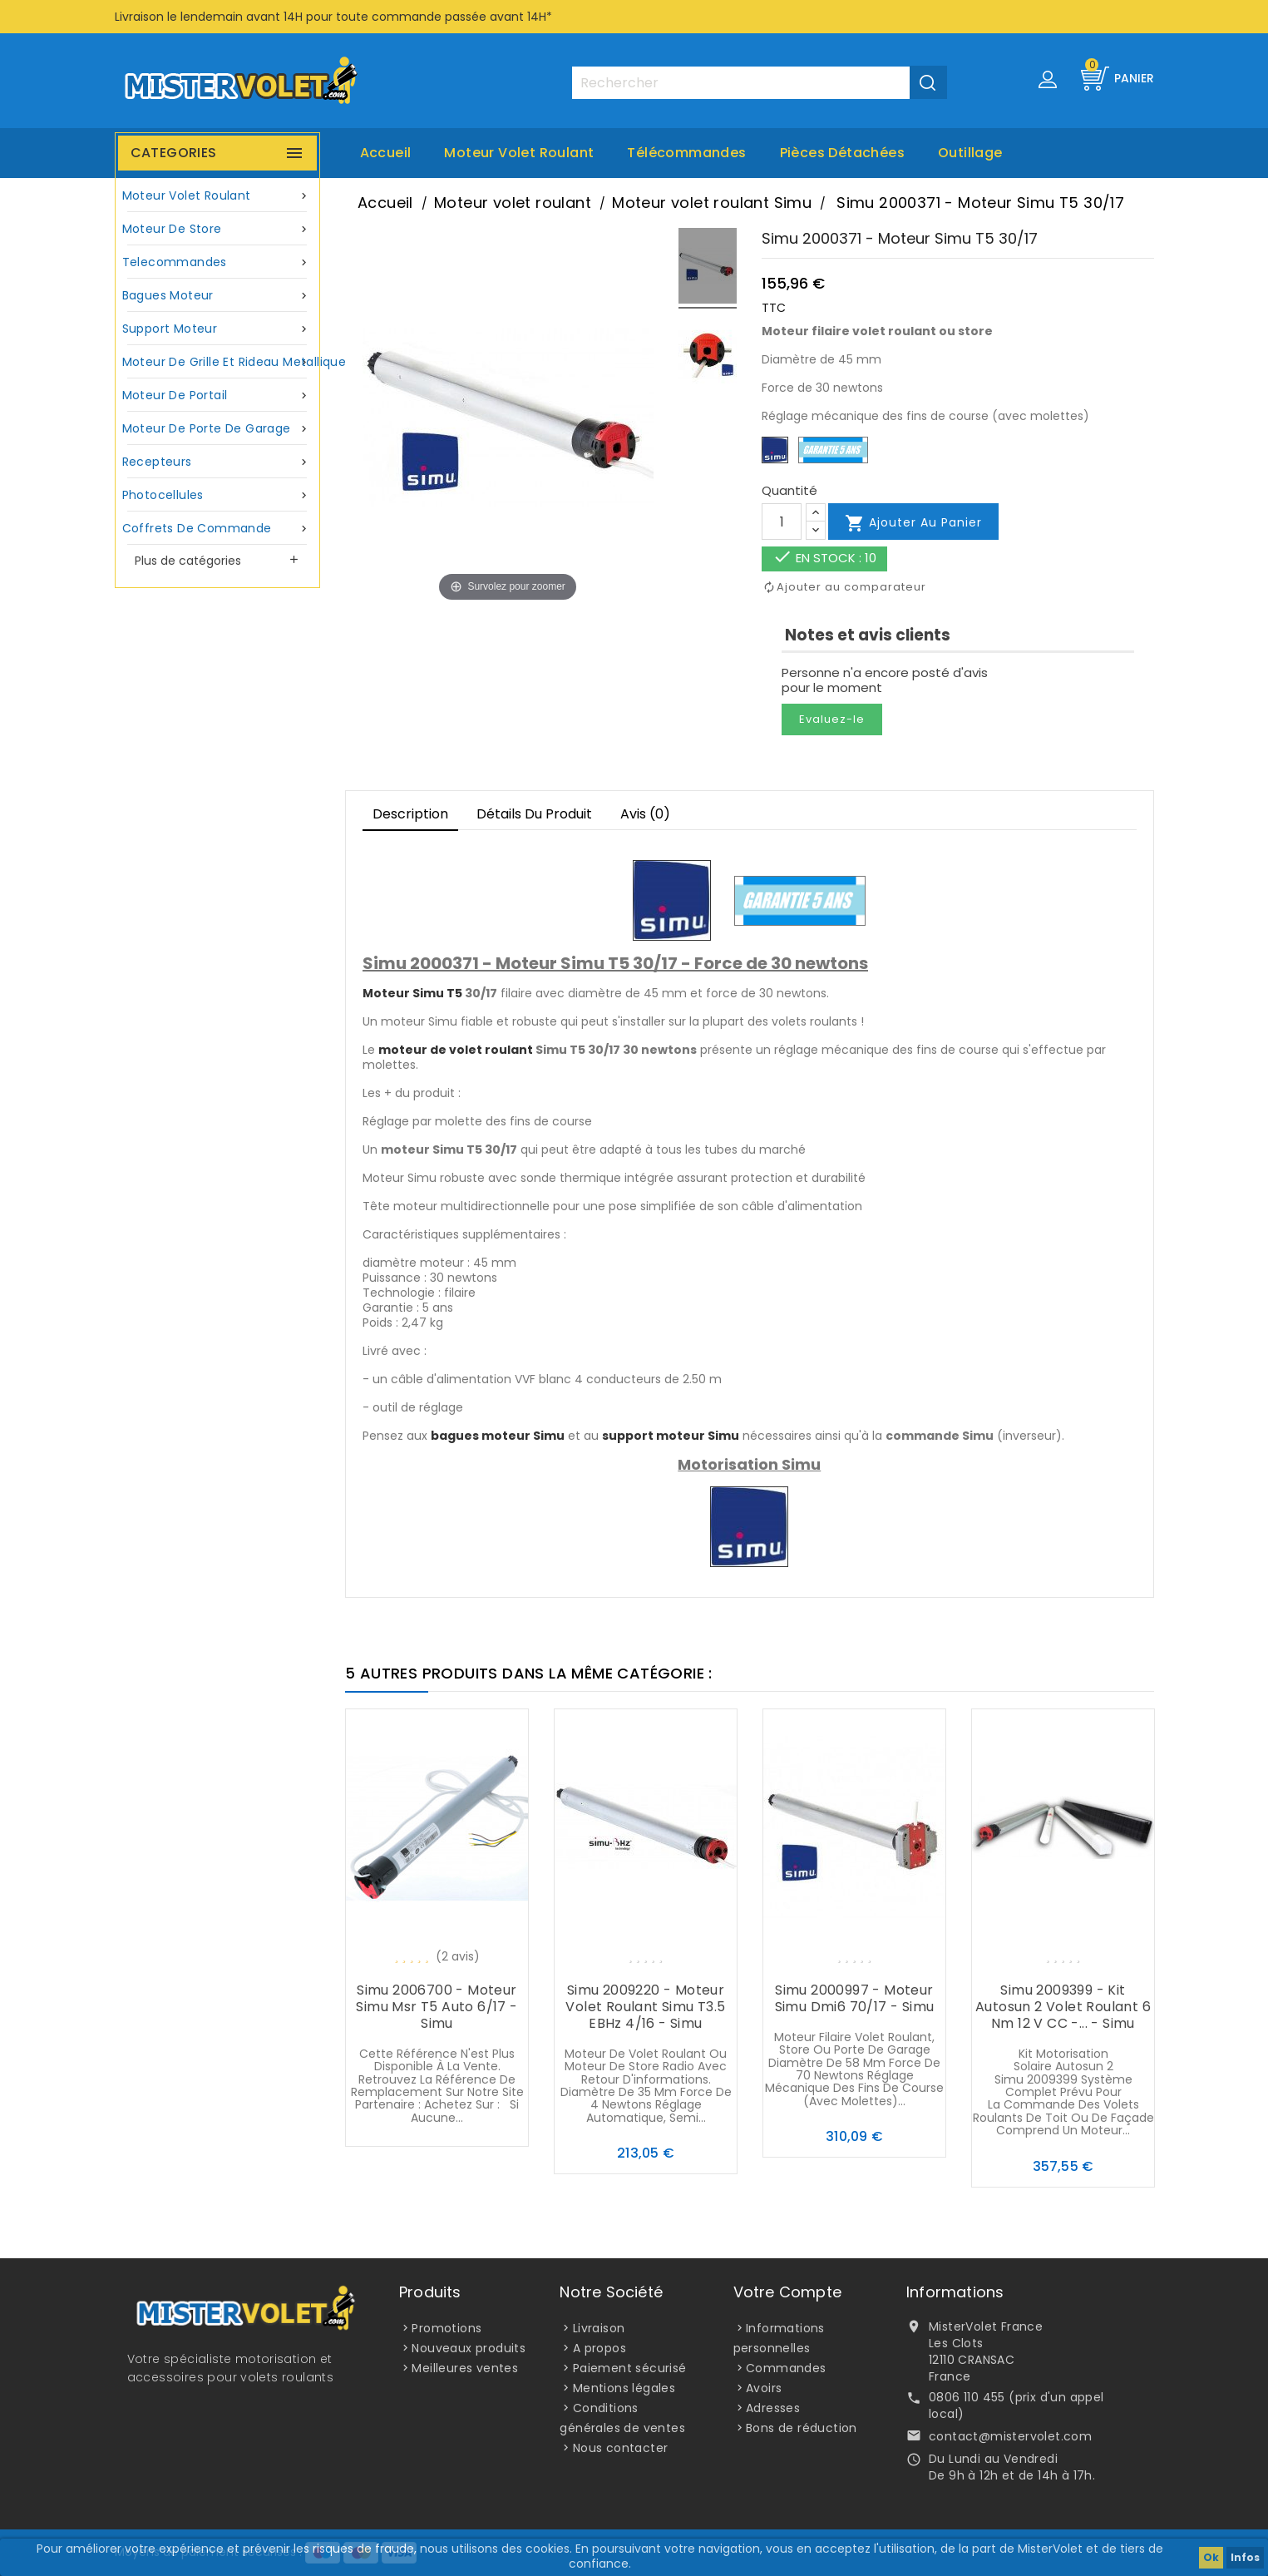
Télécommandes (686, 152)
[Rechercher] (759, 83)
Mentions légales (624, 2388)
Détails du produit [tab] (534, 813)
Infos (1245, 2557)
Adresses (773, 2408)
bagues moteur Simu (498, 1435)
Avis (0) (645, 813)
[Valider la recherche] (928, 82)
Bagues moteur (217, 295)
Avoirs (764, 2388)
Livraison (599, 2328)
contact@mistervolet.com (1010, 2436)
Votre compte (787, 2292)
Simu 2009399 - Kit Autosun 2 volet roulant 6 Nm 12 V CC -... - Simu (1063, 2006)
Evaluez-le (832, 719)
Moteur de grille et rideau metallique (220, 362)
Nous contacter (621, 2448)
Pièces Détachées (842, 152)
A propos (599, 2348)
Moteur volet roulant (519, 152)
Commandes (786, 2368)
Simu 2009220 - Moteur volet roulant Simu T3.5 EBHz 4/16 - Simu (645, 2006)
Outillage (970, 152)
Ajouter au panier (913, 523)
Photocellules (217, 495)
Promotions (446, 2328)
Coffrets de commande (217, 528)
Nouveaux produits (468, 2348)
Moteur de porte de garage (217, 429)
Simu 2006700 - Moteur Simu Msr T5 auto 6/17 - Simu (436, 2006)
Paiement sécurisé (630, 2368)
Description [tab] (410, 813)
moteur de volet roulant (455, 1049)
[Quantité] (782, 521)
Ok (1211, 2557)
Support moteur (217, 329)
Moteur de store (217, 229)
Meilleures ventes (465, 2368)
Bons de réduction (801, 2428)
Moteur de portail (217, 395)
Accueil (386, 152)
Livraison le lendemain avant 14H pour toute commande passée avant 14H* (333, 16)
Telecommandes (217, 262)
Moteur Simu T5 (412, 993)
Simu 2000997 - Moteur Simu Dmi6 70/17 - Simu (855, 1998)
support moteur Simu (670, 1435)
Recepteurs (217, 462)
